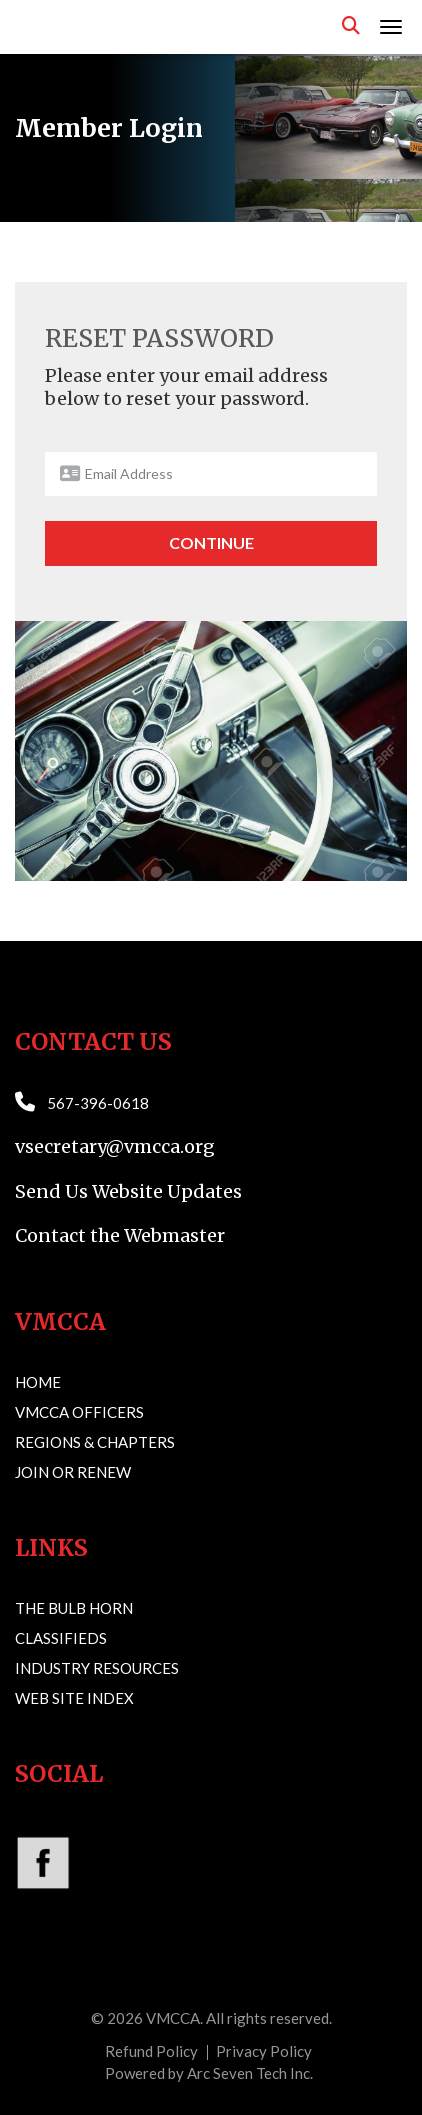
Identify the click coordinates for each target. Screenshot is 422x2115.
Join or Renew (73, 1472)
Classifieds (61, 1638)
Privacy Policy (264, 2051)
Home (38, 1382)
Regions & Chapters (95, 1442)
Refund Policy (151, 2051)
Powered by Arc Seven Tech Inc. (209, 2073)
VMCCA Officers (79, 1412)
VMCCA (173, 2018)
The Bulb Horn (74, 1608)
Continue (211, 542)
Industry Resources (97, 1668)
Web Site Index (74, 1698)
